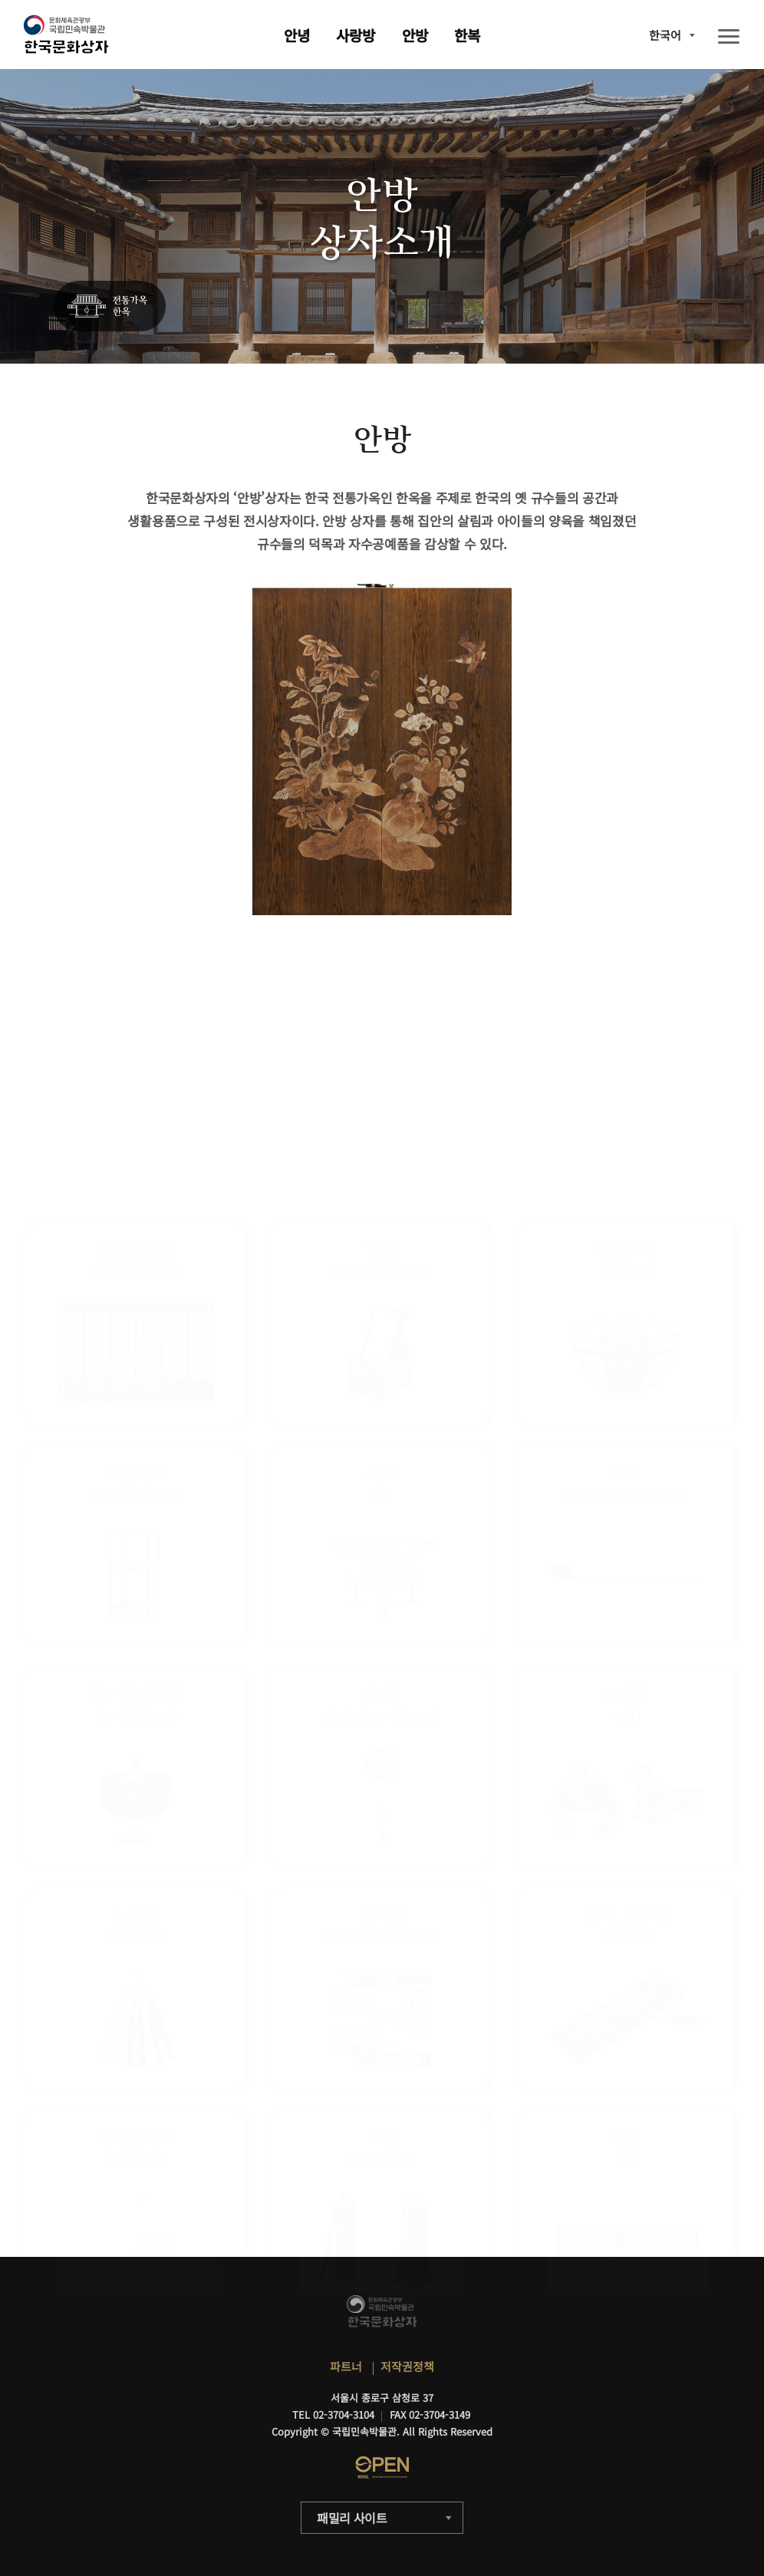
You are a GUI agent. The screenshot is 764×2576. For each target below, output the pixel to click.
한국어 (665, 35)
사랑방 (355, 35)
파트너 (346, 2366)
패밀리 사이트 (352, 2517)
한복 (467, 35)
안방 (415, 35)
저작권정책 (407, 2366)
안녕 (297, 35)
